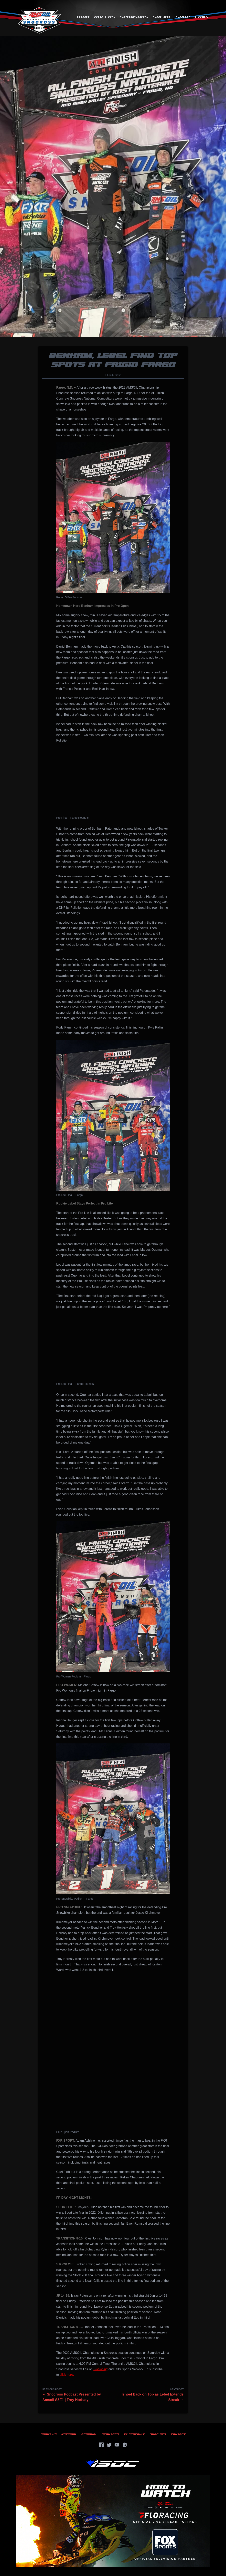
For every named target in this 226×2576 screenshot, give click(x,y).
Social (162, 17)
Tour (82, 17)
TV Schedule (134, 2434)
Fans (202, 17)
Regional (89, 2434)
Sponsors (134, 17)
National (69, 2434)
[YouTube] (117, 2444)
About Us (49, 2434)
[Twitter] (109, 2444)
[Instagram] (124, 2444)
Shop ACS (158, 2434)
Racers (104, 17)
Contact (178, 2434)
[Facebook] (101, 2444)
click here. (67, 2374)
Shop (183, 17)
